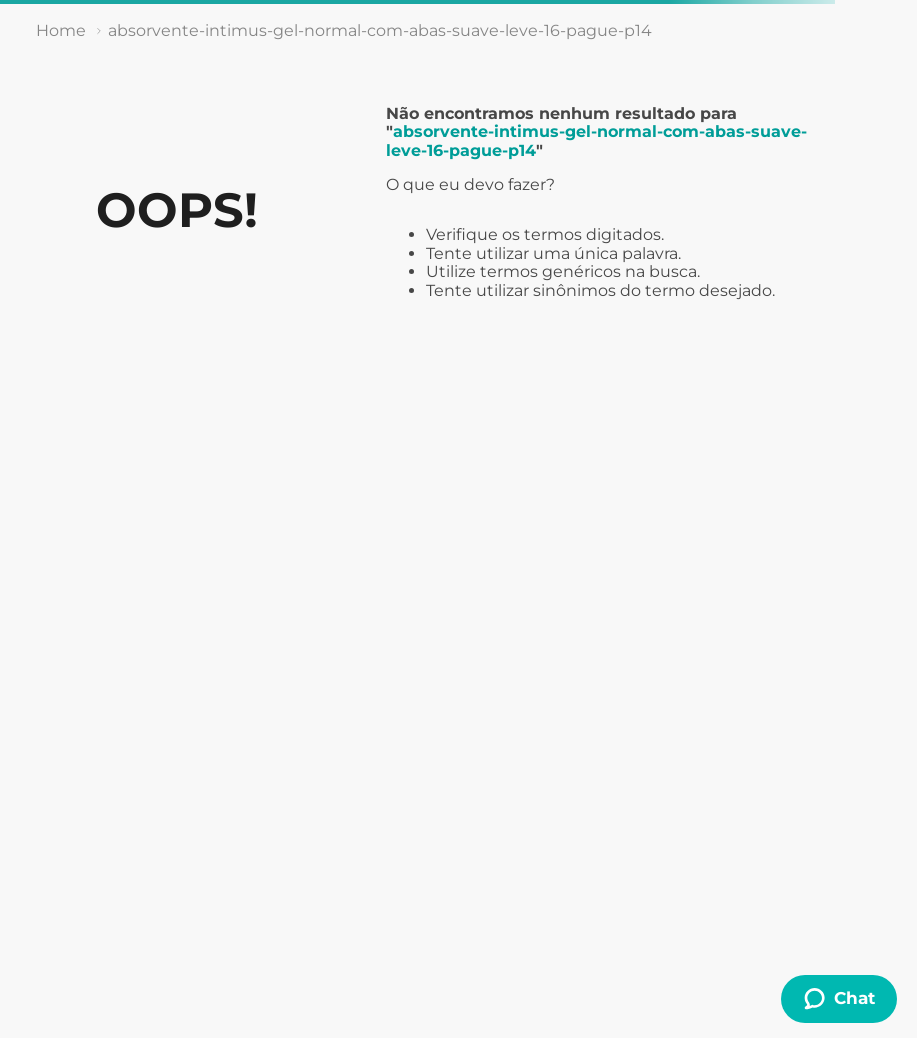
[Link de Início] (61, 31)
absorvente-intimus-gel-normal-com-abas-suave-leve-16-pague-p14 (380, 30)
